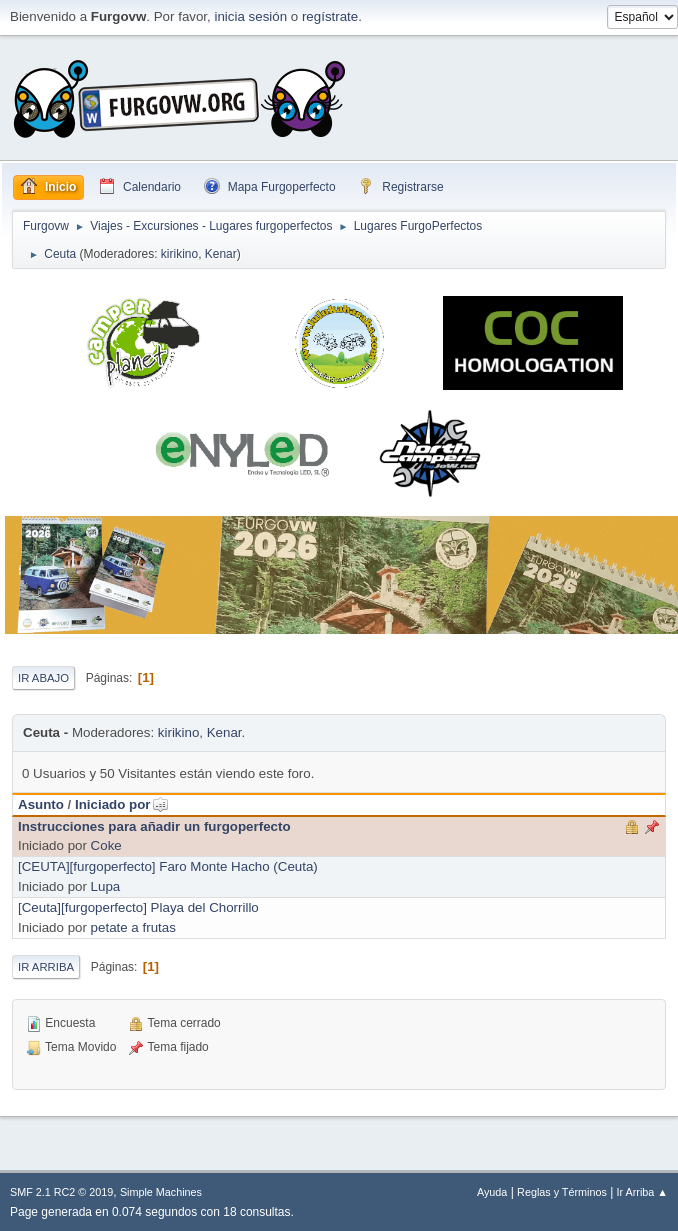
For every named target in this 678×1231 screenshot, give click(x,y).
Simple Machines (161, 1192)
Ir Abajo (43, 678)
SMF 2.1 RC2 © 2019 (61, 1192)
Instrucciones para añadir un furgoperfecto (154, 826)
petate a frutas (133, 927)
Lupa (106, 886)
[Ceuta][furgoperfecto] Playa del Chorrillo (138, 907)
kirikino (179, 254)
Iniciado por (122, 804)
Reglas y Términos (562, 1192)
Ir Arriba (46, 967)
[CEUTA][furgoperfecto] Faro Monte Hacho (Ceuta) (168, 866)
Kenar (221, 254)
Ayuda (492, 1192)
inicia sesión (250, 16)
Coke (106, 845)
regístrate (330, 16)
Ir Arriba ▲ (642, 1192)
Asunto (41, 804)
